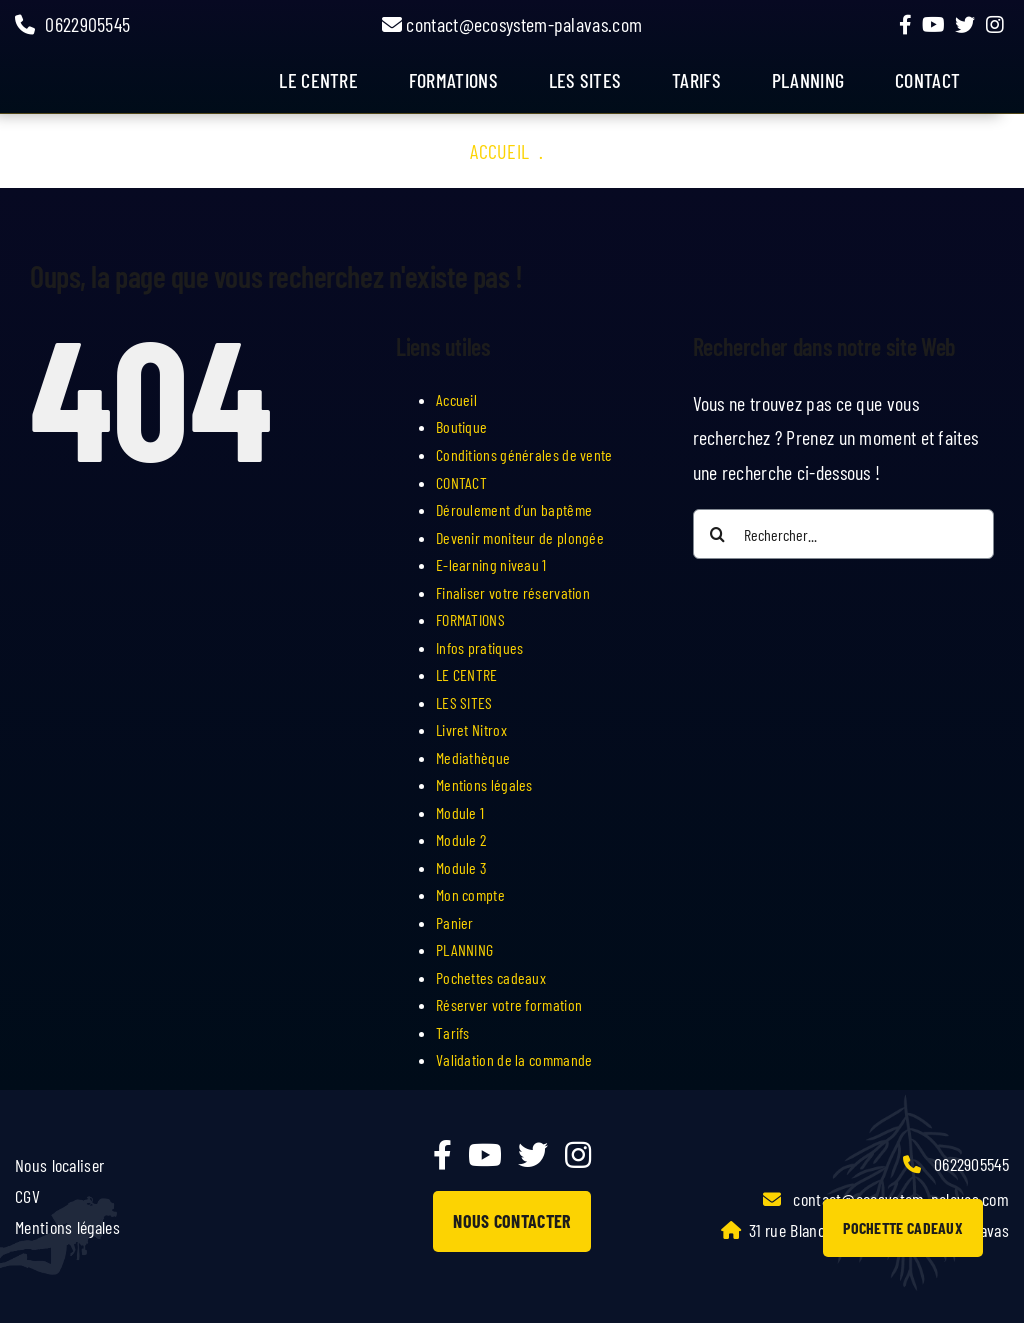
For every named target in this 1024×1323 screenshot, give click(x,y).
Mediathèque (473, 757)
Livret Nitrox (471, 729)
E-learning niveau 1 (491, 564)
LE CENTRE (467, 674)
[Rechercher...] (843, 534)
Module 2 (461, 839)
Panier (455, 922)
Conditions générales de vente (524, 454)
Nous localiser (59, 1165)
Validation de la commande (514, 1059)
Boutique (461, 426)
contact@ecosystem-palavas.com (512, 24)
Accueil (499, 151)
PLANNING (464, 949)
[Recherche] (718, 534)
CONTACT (461, 482)
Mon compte (470, 894)
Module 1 (460, 812)
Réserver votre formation (509, 1004)
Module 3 (461, 867)
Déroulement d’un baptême (514, 509)
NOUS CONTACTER (511, 1221)
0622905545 (72, 24)
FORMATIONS (453, 80)
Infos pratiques (480, 647)
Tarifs (453, 1032)
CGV (27, 1196)
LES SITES (585, 80)
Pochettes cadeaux (491, 977)
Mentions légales (484, 784)
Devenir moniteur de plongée (520, 537)
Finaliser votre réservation (513, 592)
